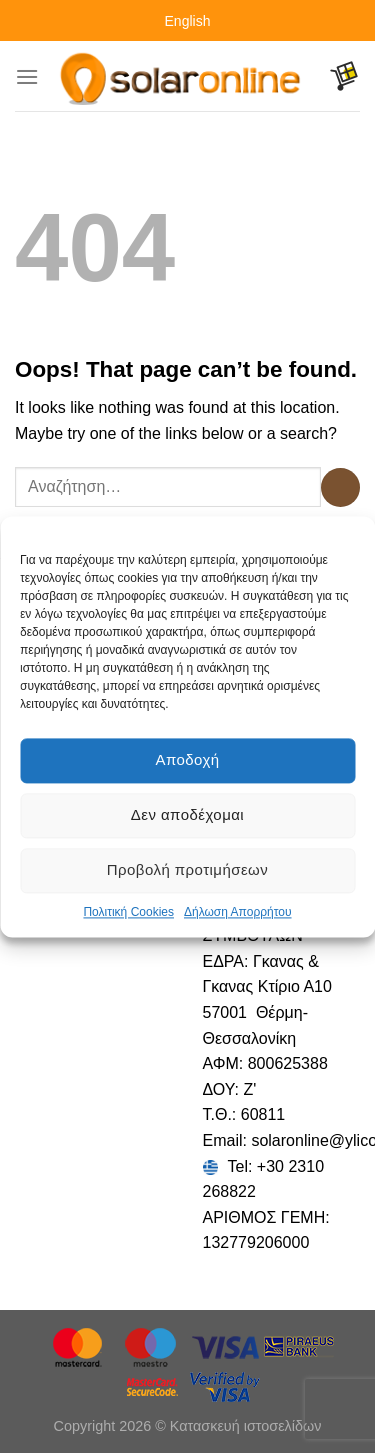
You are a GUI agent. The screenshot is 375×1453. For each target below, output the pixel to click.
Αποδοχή (187, 759)
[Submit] (340, 487)
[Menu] (27, 76)
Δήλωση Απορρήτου (238, 912)
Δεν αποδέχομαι (187, 814)
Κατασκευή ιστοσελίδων (246, 1426)
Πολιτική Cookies (128, 912)
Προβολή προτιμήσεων (187, 869)
